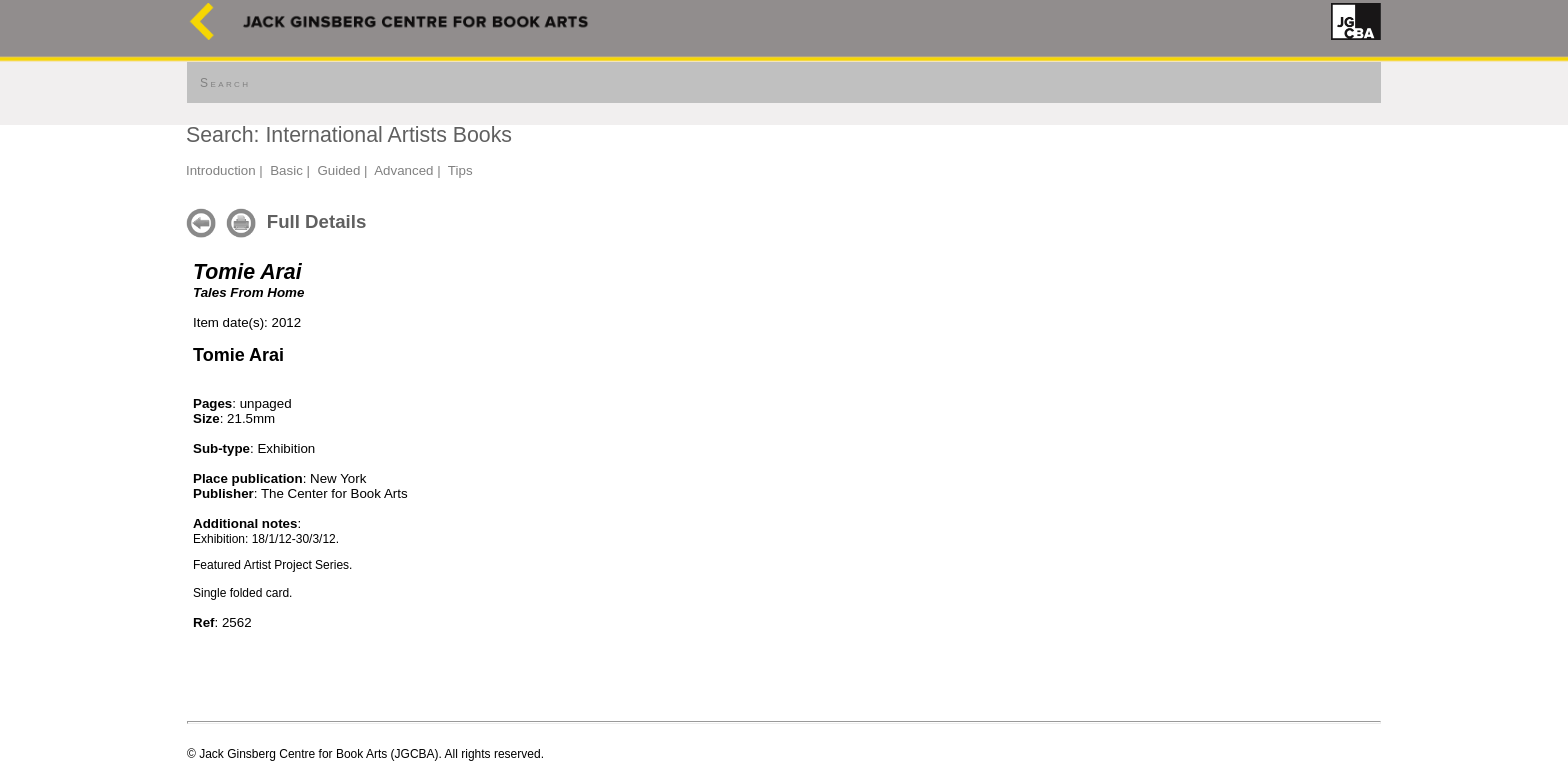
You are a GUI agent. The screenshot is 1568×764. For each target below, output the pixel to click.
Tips (460, 170)
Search (225, 83)
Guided (338, 170)
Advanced (403, 170)
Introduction (221, 170)
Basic (286, 170)
